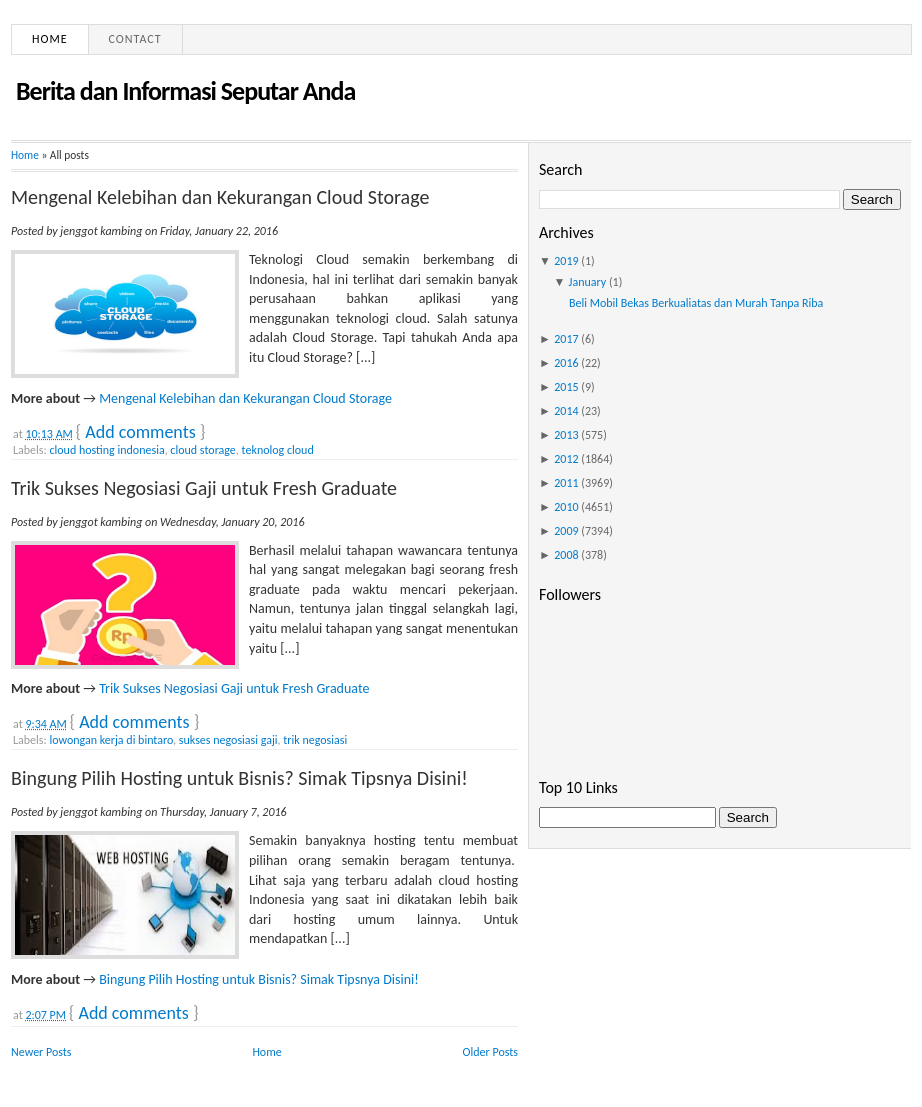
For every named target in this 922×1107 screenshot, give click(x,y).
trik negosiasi (315, 740)
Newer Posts (41, 1052)
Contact (135, 39)
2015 (566, 387)
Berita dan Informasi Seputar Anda (185, 91)
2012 (566, 459)
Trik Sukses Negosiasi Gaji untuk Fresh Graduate (204, 488)
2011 (566, 483)
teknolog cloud (278, 450)
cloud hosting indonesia (106, 450)
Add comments (140, 432)
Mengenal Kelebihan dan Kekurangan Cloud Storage (220, 197)
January (588, 282)
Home (50, 39)
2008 (566, 555)
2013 (566, 435)
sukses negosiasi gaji (228, 740)
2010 (566, 507)
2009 (566, 531)
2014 (566, 411)
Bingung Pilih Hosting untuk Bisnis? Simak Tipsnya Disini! (239, 778)
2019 (566, 261)
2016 (566, 363)
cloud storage (202, 450)
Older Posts (490, 1052)
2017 (566, 339)
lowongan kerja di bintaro (111, 740)
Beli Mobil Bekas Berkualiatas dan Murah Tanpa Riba (696, 303)
